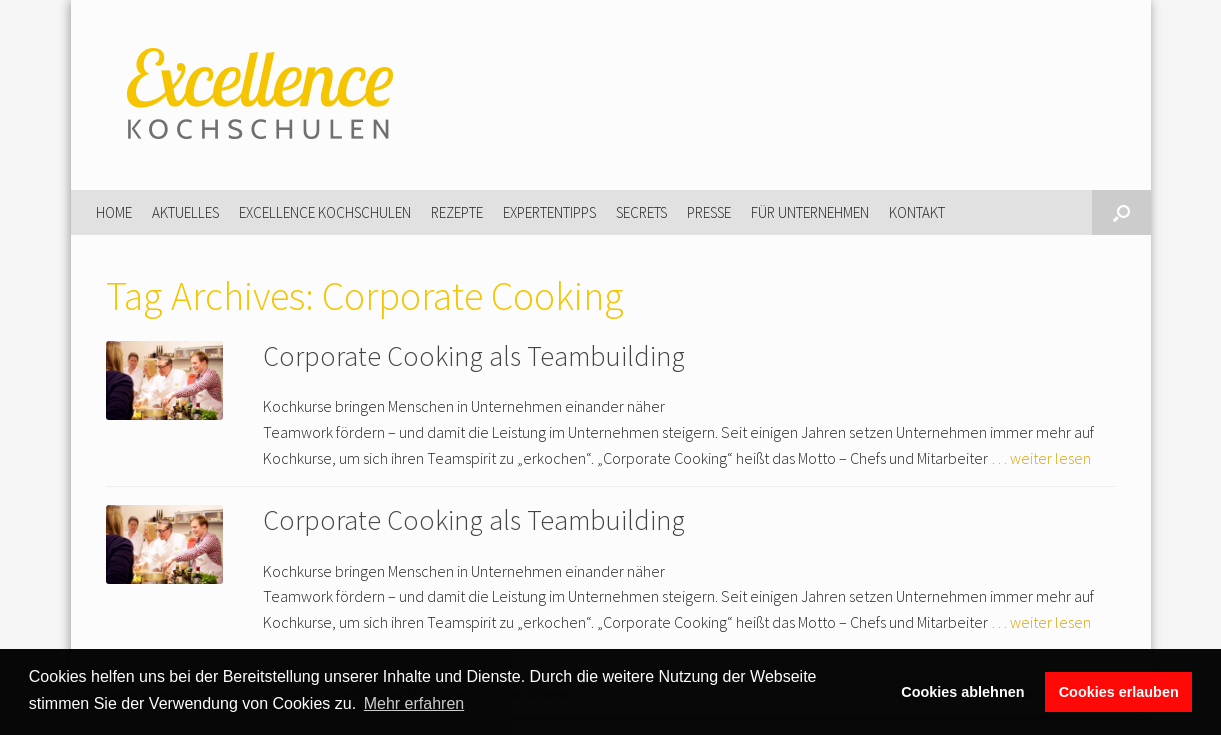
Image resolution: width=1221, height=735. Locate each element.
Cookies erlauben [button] (1119, 692)
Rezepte (457, 212)
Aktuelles (185, 212)
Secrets (641, 212)
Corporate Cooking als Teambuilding (474, 356)
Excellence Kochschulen (325, 212)
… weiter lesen (1041, 458)
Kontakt (917, 212)
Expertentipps (549, 212)
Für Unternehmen (810, 212)
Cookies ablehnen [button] (962, 692)
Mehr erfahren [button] (414, 703)
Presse (709, 212)
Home (114, 212)
